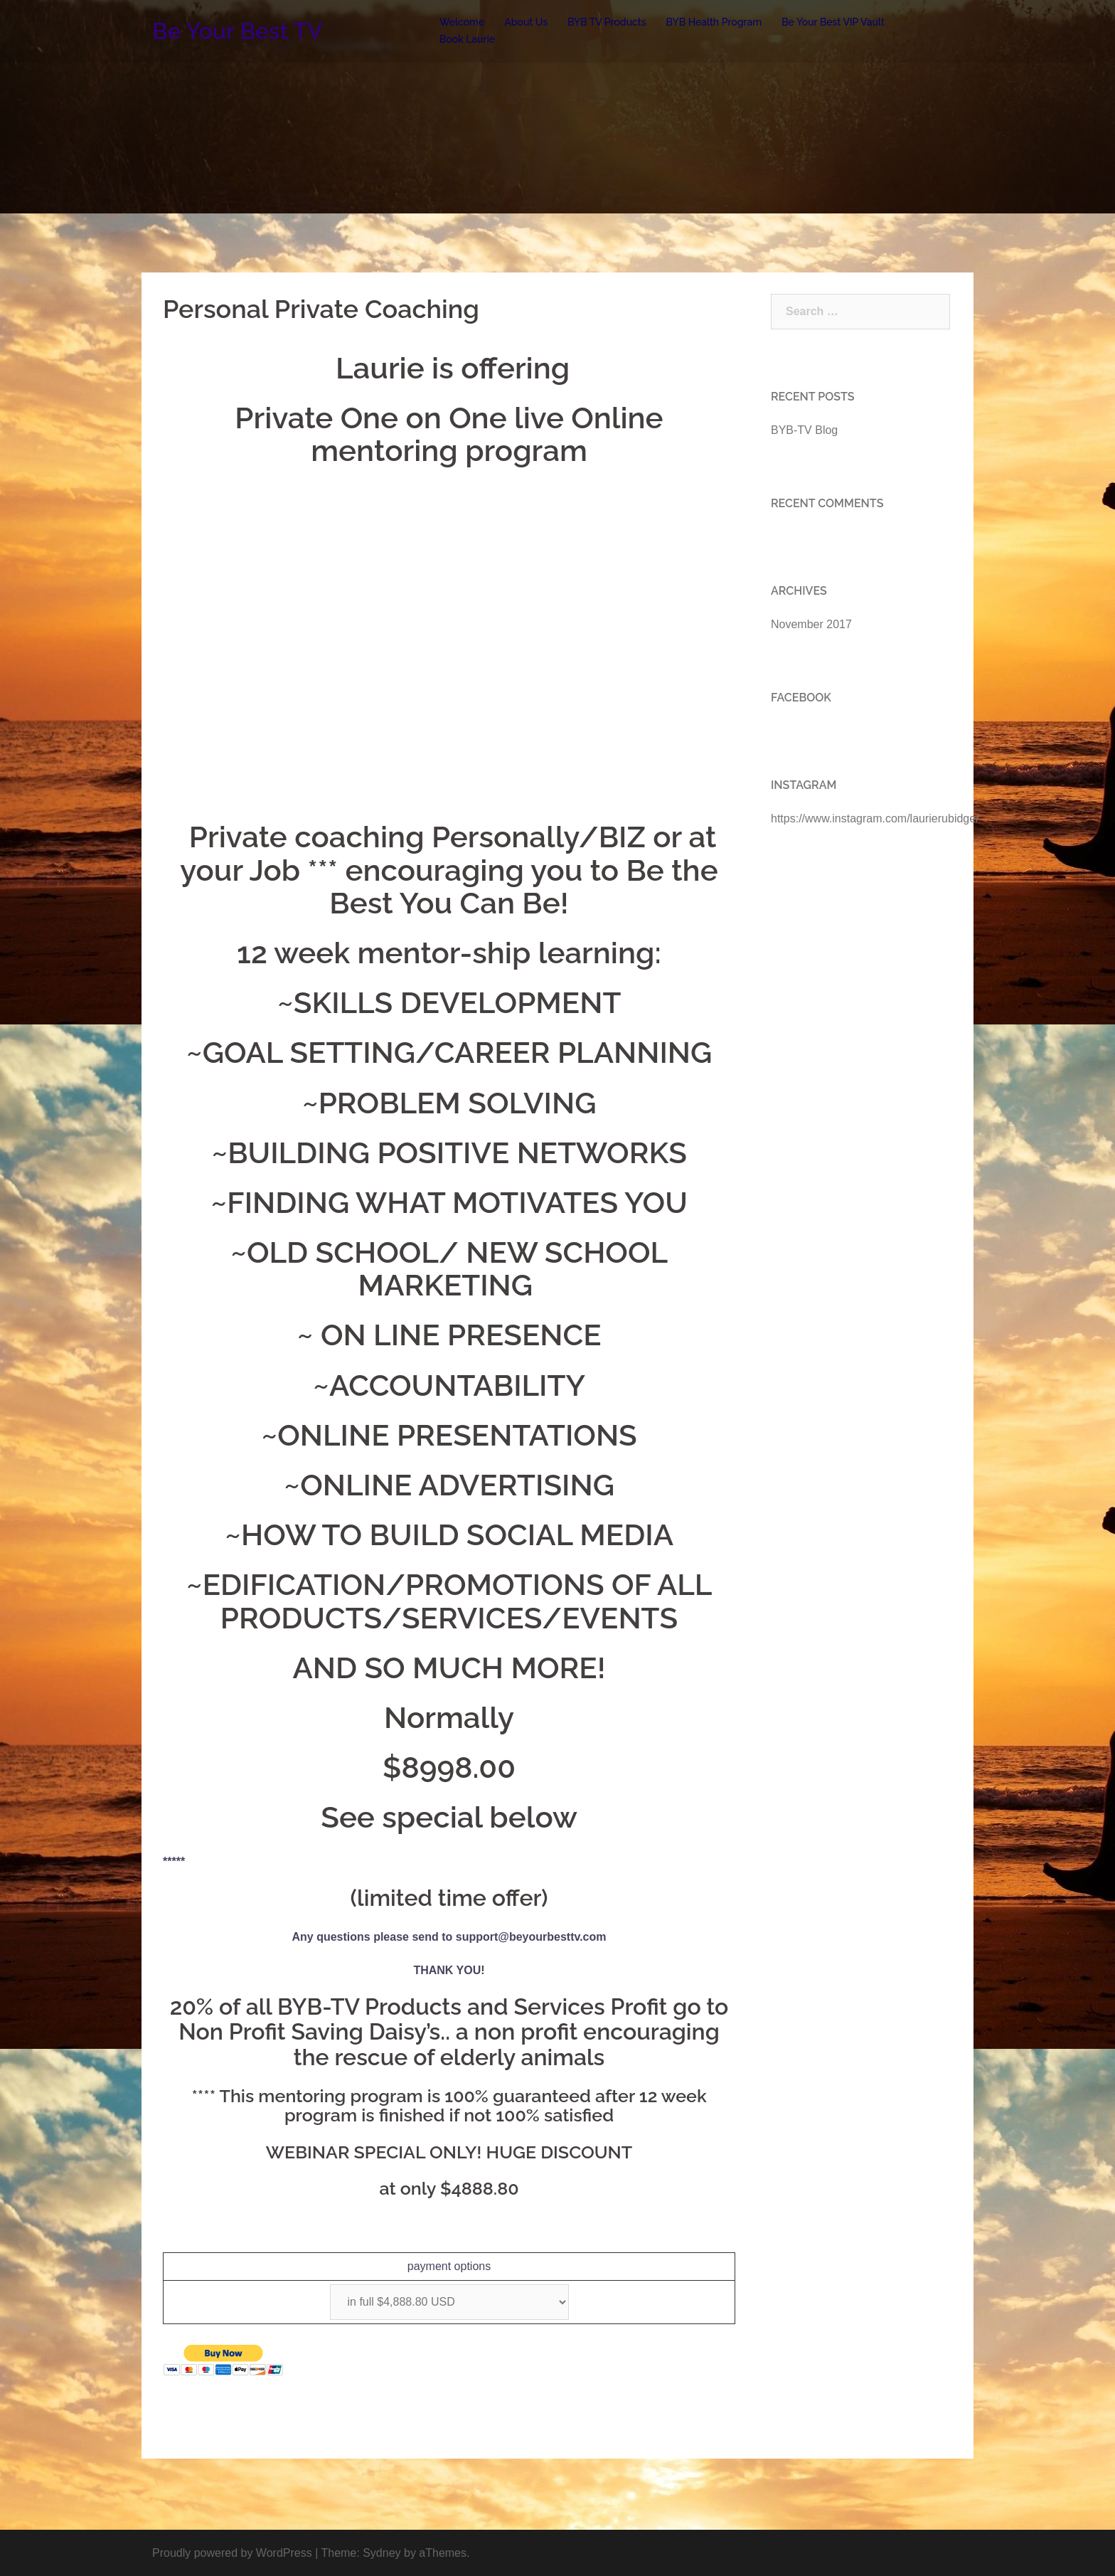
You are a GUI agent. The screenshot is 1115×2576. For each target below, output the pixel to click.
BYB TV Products (606, 22)
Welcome (461, 22)
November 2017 (811, 624)
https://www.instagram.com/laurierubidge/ (875, 818)
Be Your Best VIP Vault (833, 22)
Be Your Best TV (237, 31)
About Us (526, 22)
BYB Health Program (714, 22)
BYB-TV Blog (804, 430)
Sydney (381, 2553)
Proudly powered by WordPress (232, 2553)
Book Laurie (467, 39)
